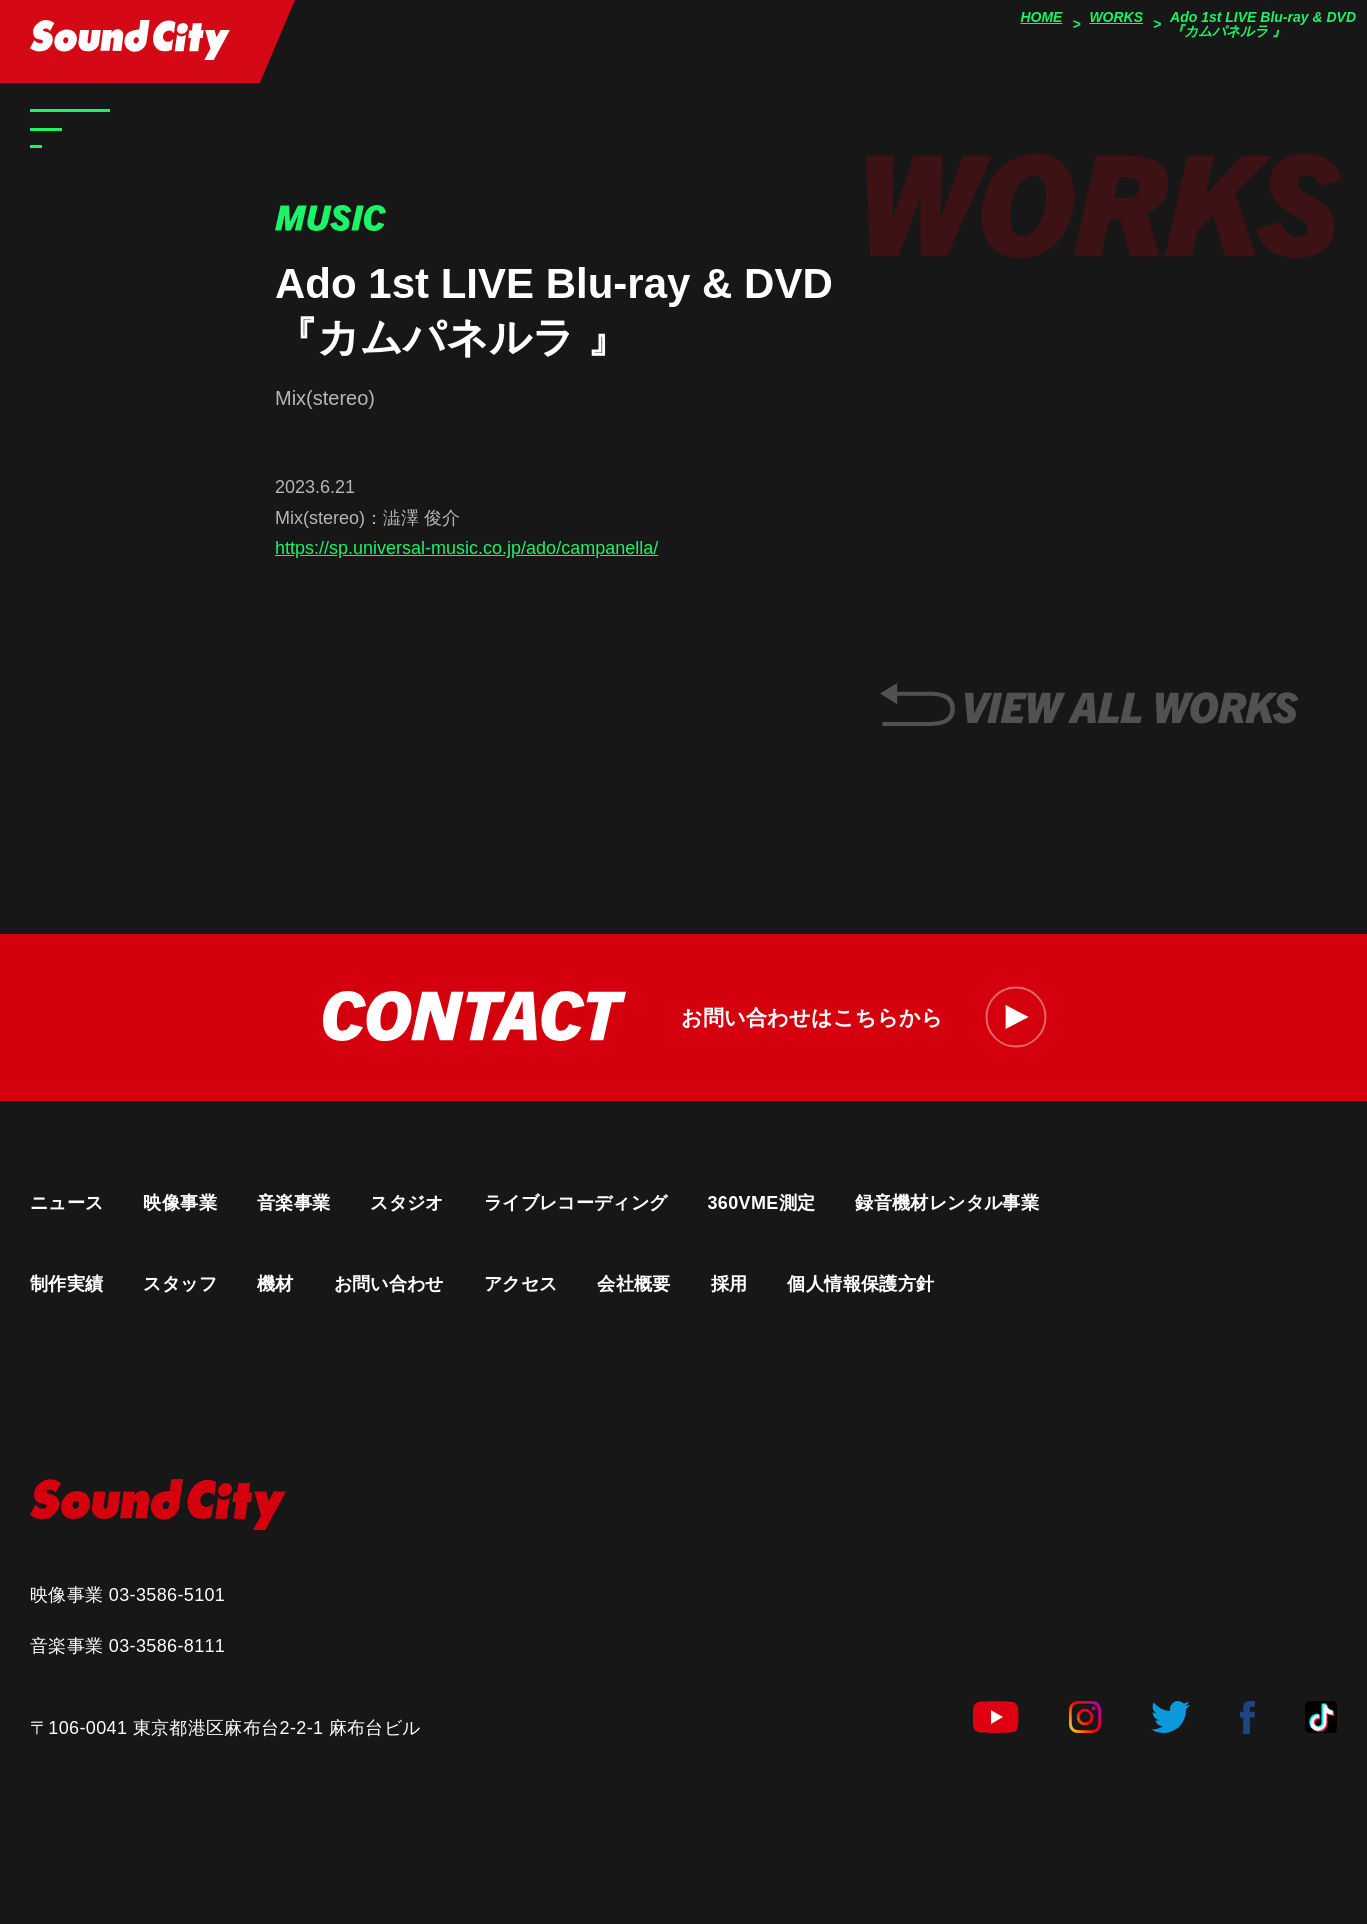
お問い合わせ (389, 1284)
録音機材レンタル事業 (947, 1203)
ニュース (66, 1203)
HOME (1041, 17)
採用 (729, 1284)
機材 (275, 1284)
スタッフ (179, 1284)
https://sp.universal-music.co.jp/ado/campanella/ (466, 548)
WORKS (1116, 17)
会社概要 (633, 1284)
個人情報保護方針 (860, 1284)
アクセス (520, 1284)
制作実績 (66, 1284)
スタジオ (406, 1203)
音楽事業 (293, 1203)
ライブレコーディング (576, 1203)
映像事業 (179, 1203)
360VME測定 (761, 1203)
